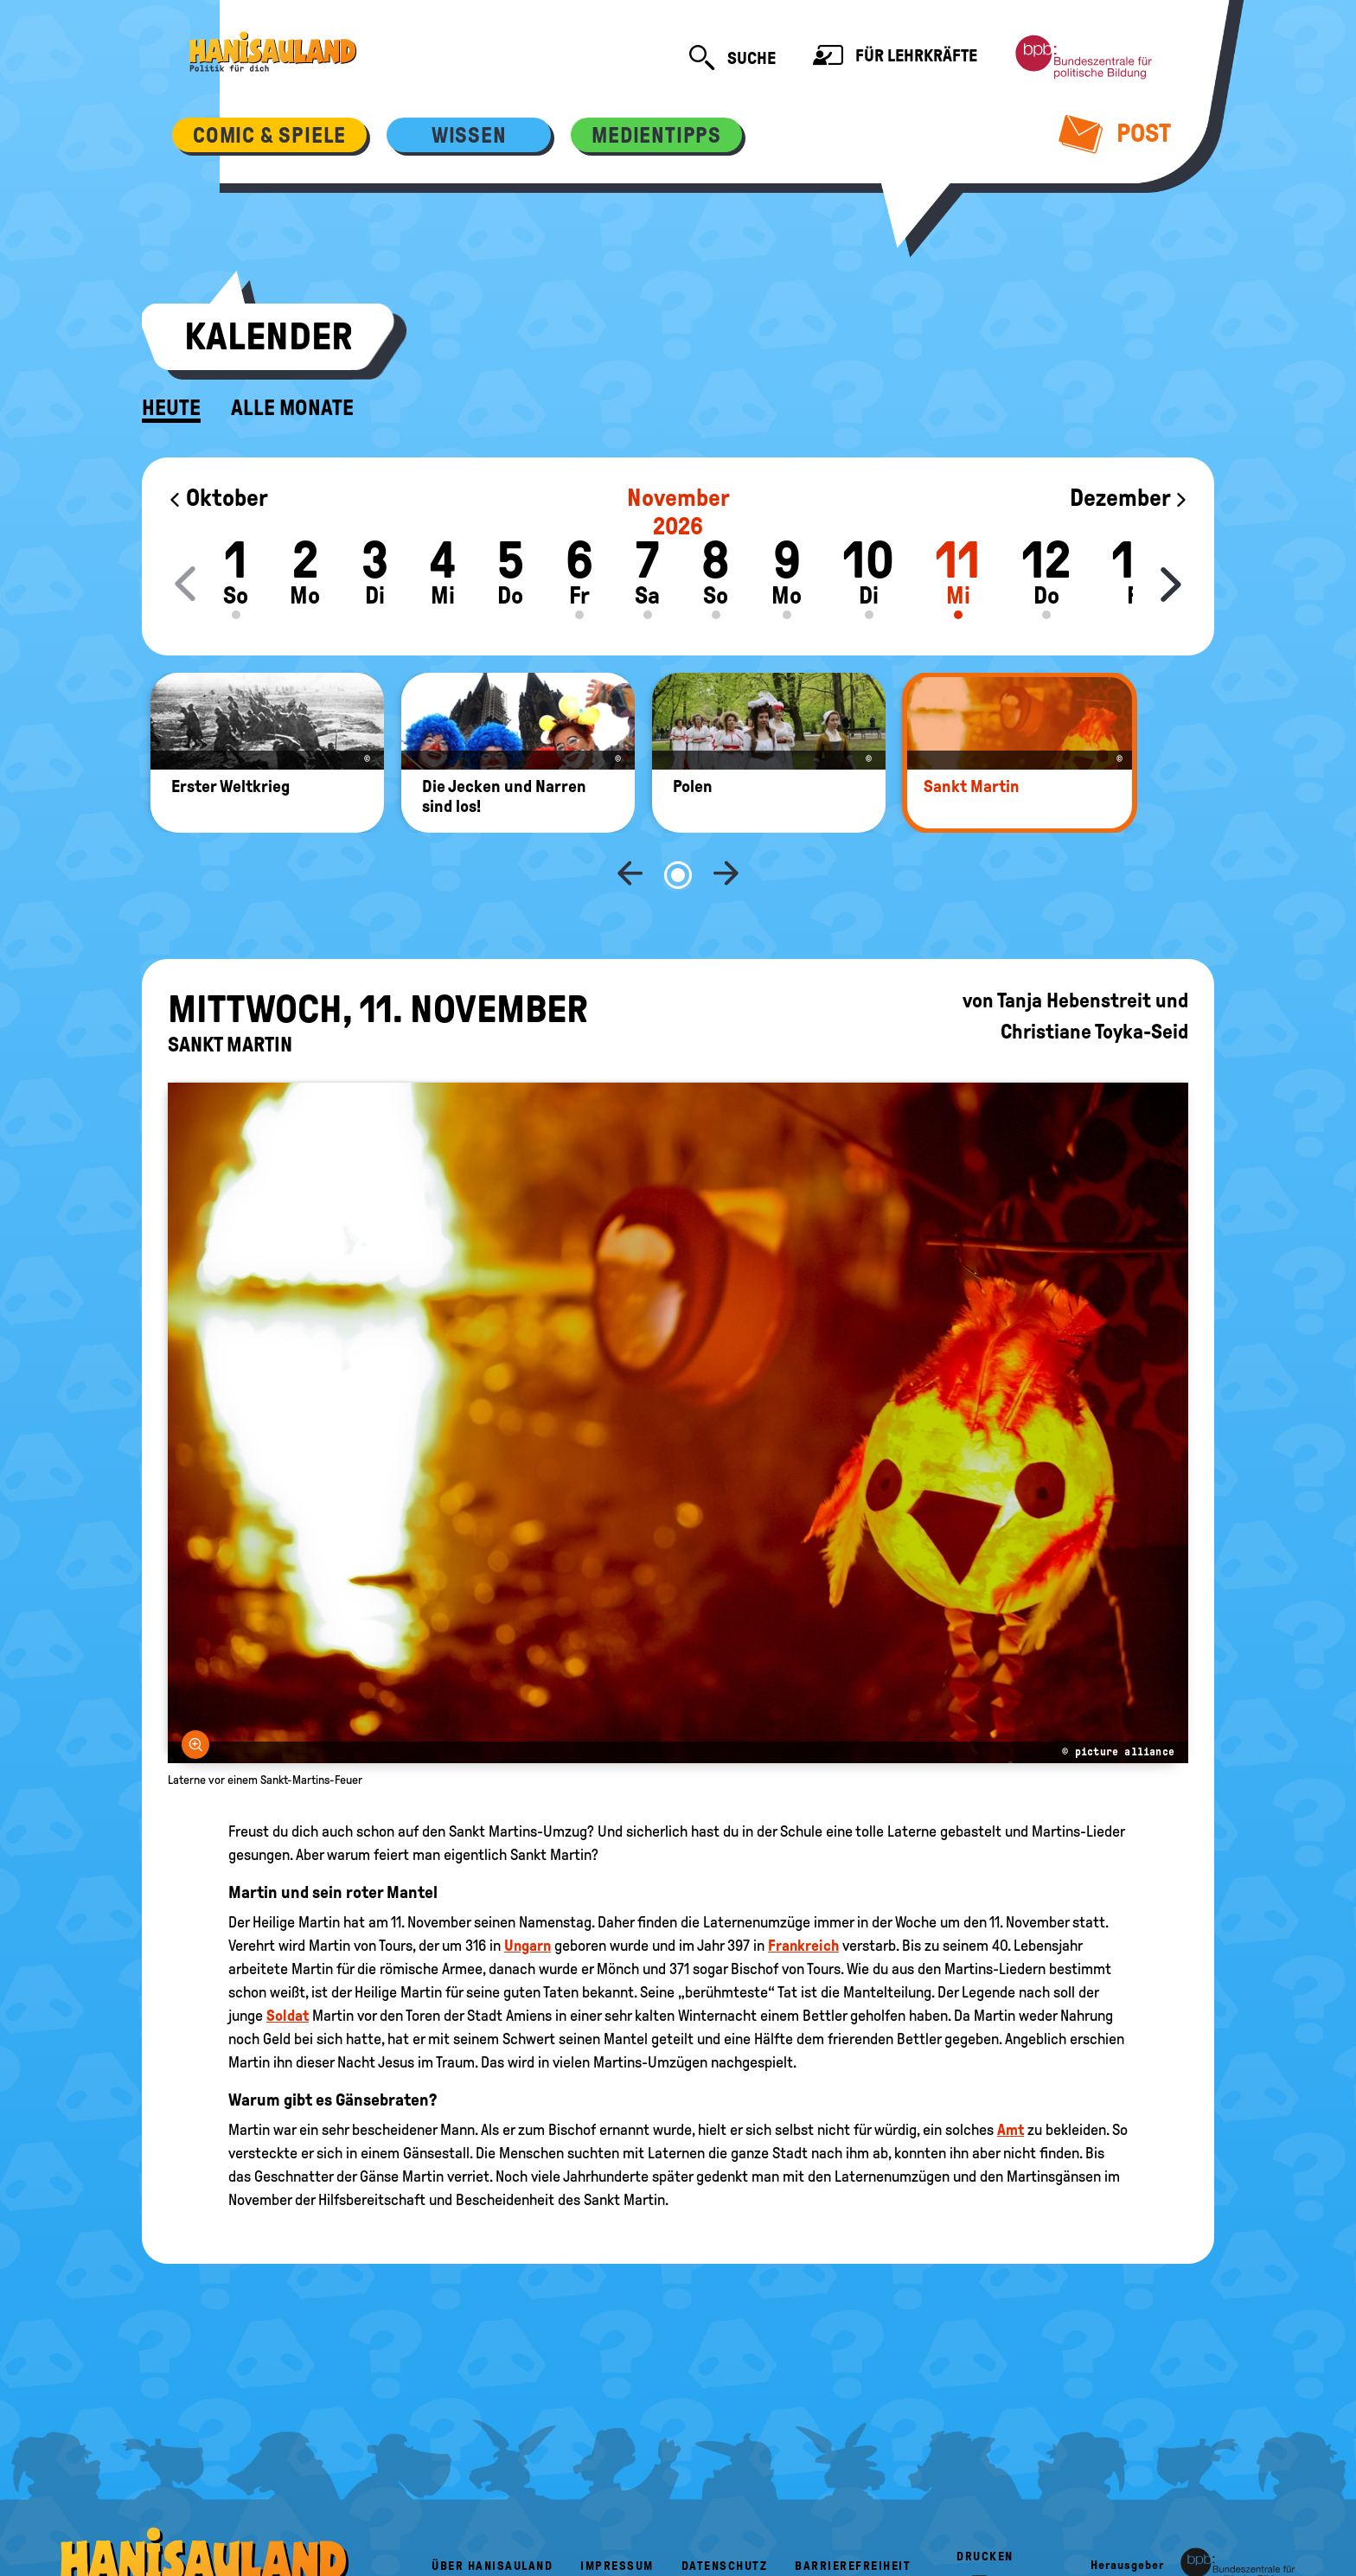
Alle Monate (292, 408)
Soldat (287, 1958)
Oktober (218, 497)
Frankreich (803, 1888)
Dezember (1129, 497)
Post (1115, 133)
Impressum (617, 2508)
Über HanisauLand (492, 2508)
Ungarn (527, 1888)
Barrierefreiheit (853, 2508)
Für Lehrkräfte (895, 57)
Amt (1010, 2072)
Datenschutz (724, 2508)
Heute (171, 408)
